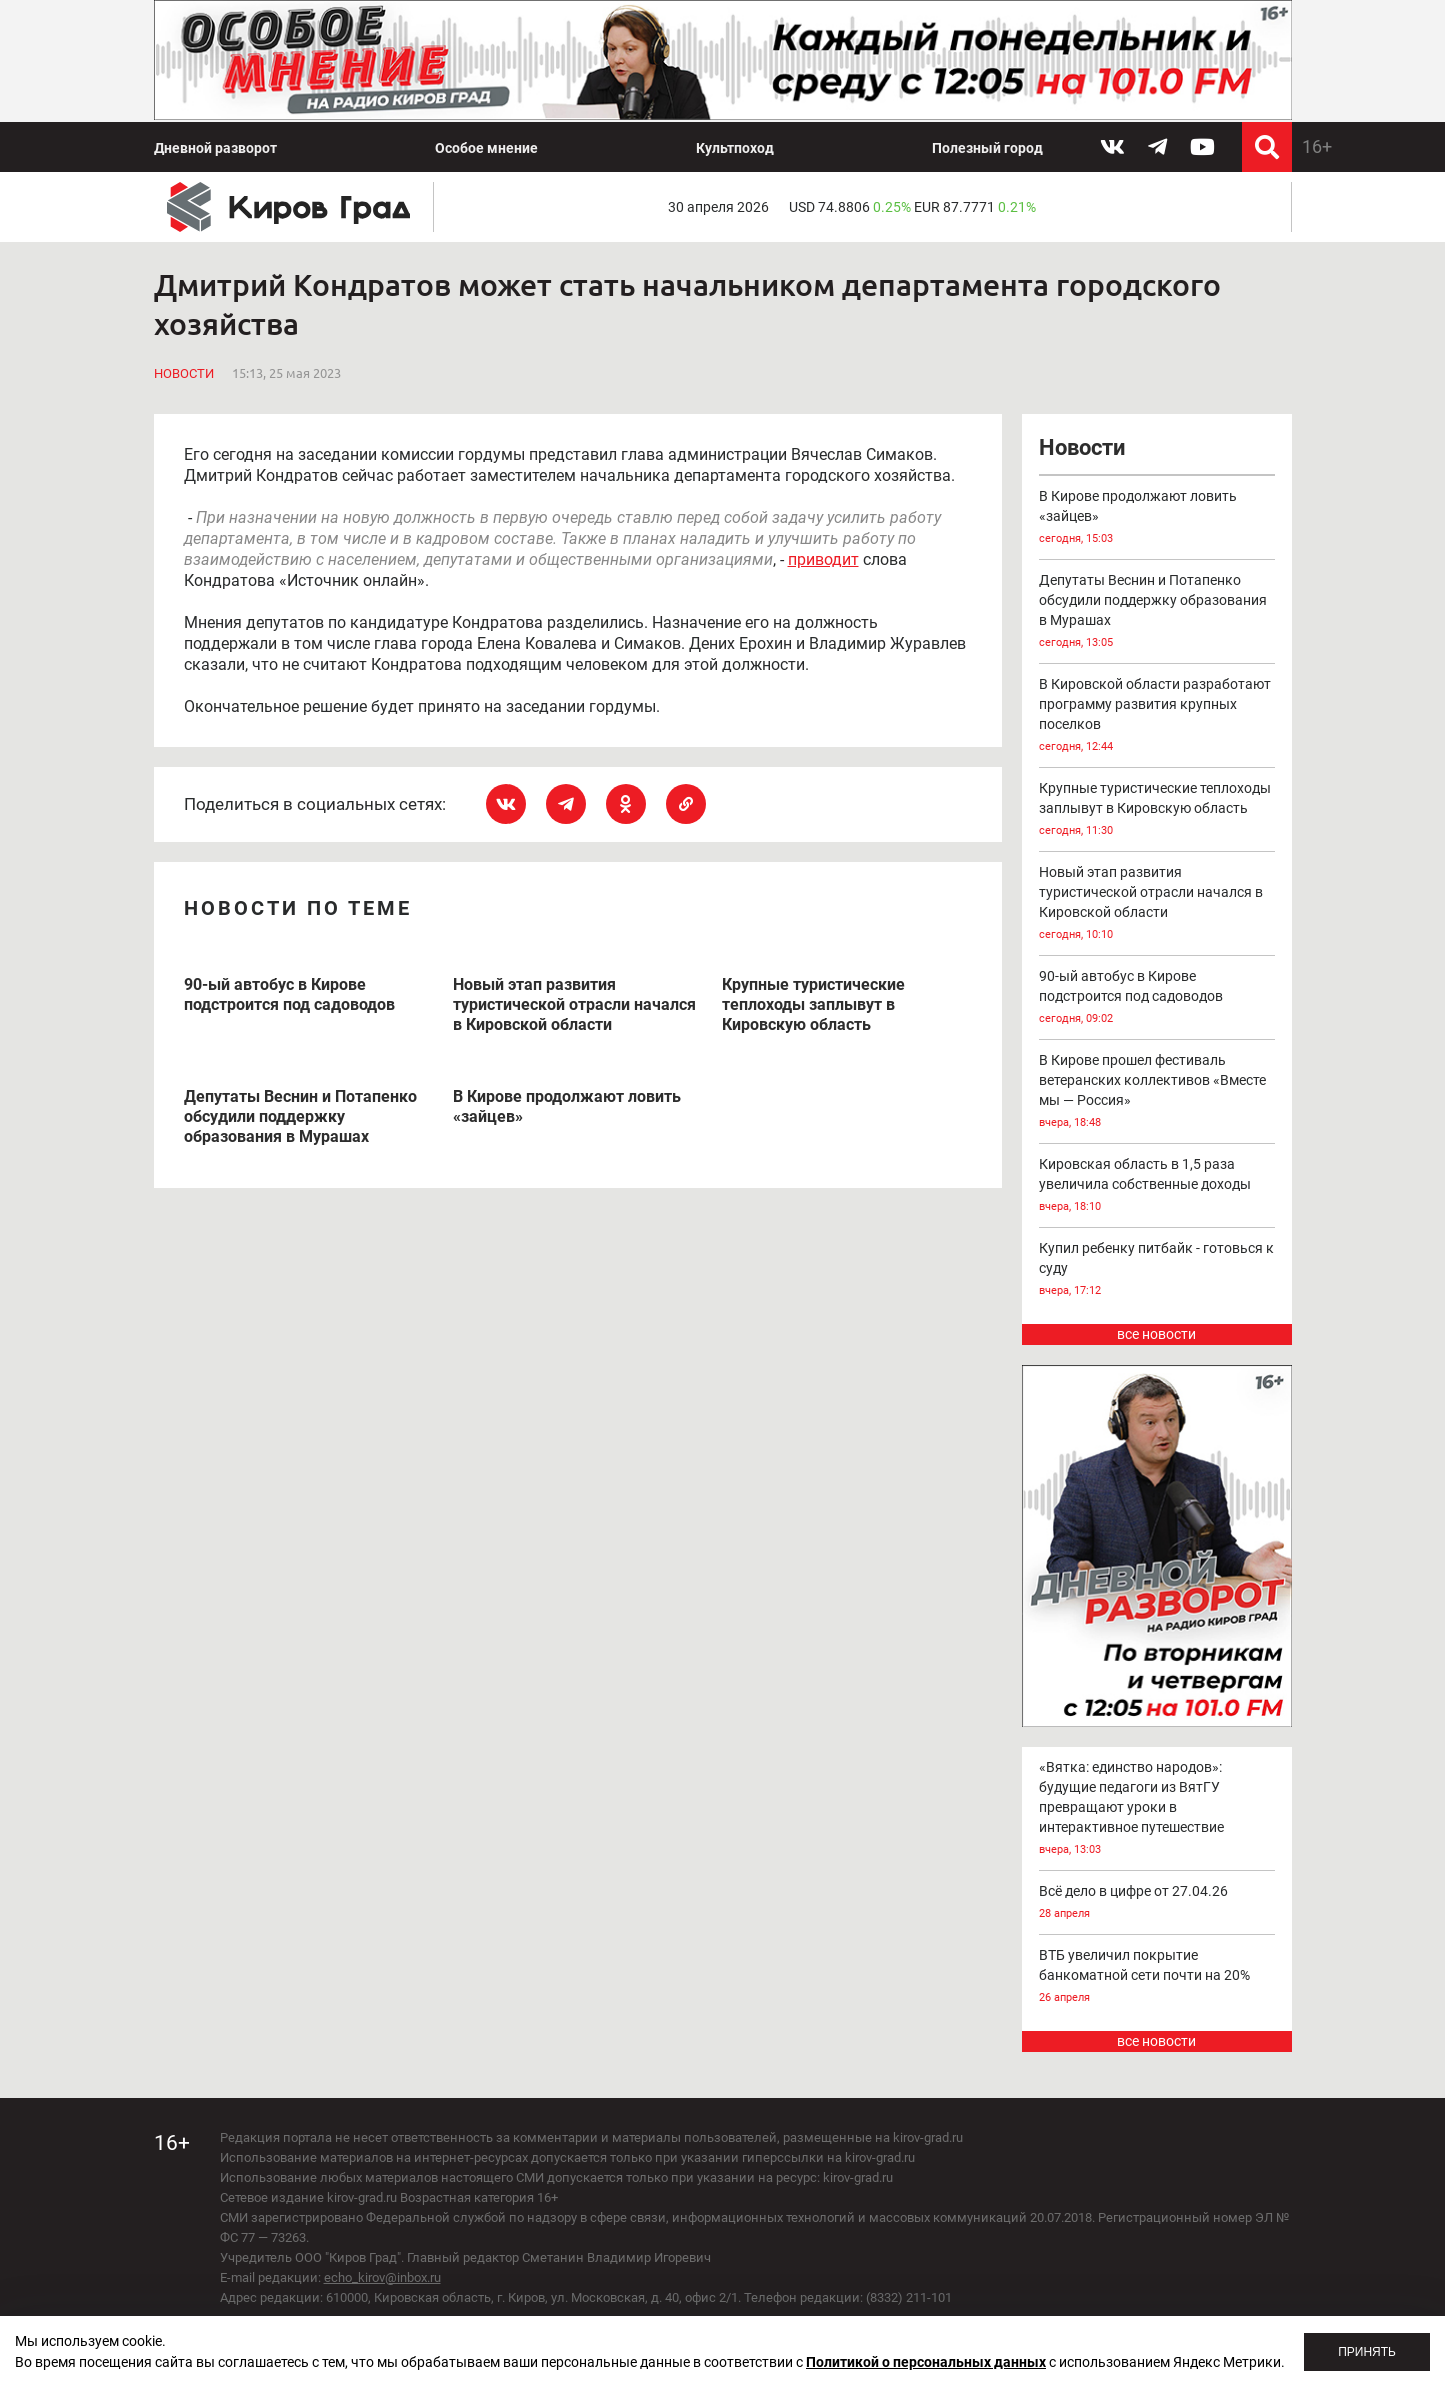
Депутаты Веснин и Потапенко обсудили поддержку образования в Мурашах (1157, 612)
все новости (1156, 1334)
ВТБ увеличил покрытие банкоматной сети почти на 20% (1157, 1977)
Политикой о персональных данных (926, 2362)
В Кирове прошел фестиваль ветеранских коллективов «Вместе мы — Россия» (1157, 1092)
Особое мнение (486, 148)
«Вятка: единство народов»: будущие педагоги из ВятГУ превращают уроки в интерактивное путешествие (1157, 1809)
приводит (823, 559)
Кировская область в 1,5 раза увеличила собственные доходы (1157, 1186)
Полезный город (987, 148)
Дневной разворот (215, 148)
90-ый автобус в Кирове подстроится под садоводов (1157, 998)
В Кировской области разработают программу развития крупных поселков (1157, 716)
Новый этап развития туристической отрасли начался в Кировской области (1157, 904)
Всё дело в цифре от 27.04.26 (1157, 1903)
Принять (1367, 2352)
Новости (184, 373)
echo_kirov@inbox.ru (382, 2277)
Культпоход (735, 148)
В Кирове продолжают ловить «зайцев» (1157, 518)
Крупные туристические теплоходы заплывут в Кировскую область (1157, 810)
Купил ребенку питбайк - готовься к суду (1157, 1270)
